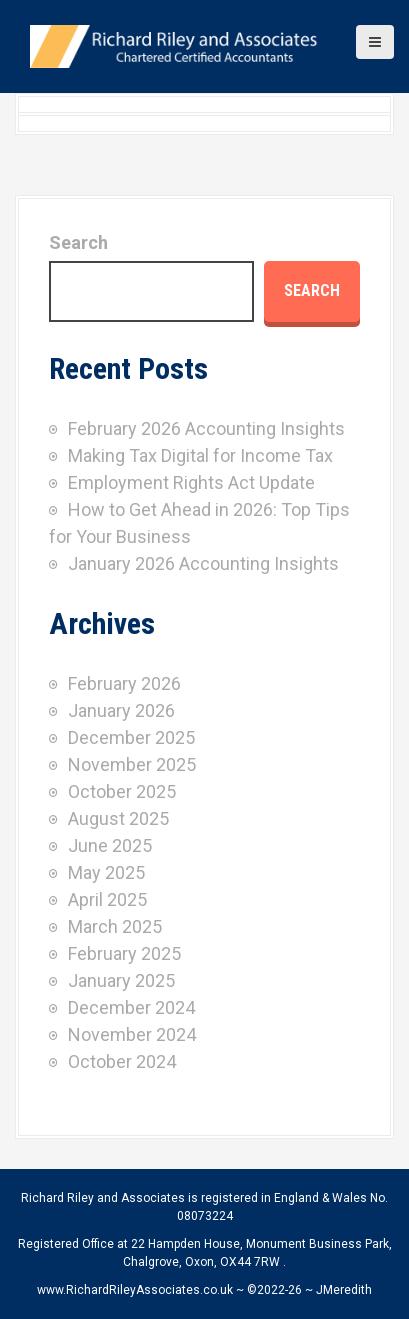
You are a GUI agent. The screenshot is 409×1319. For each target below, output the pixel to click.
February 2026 (124, 683)
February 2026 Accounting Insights (206, 428)
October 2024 (122, 1061)
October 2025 (122, 791)
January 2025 (121, 980)
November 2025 (132, 764)
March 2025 (115, 926)
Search (78, 242)
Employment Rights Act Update (191, 482)
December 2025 (131, 737)
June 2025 (110, 845)
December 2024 (131, 1007)
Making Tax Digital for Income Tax (200, 455)
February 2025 (124, 953)
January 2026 (121, 710)
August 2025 (118, 818)
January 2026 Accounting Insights (203, 563)
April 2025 (107, 899)
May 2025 (106, 872)
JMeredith (344, 1290)
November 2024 (132, 1034)
